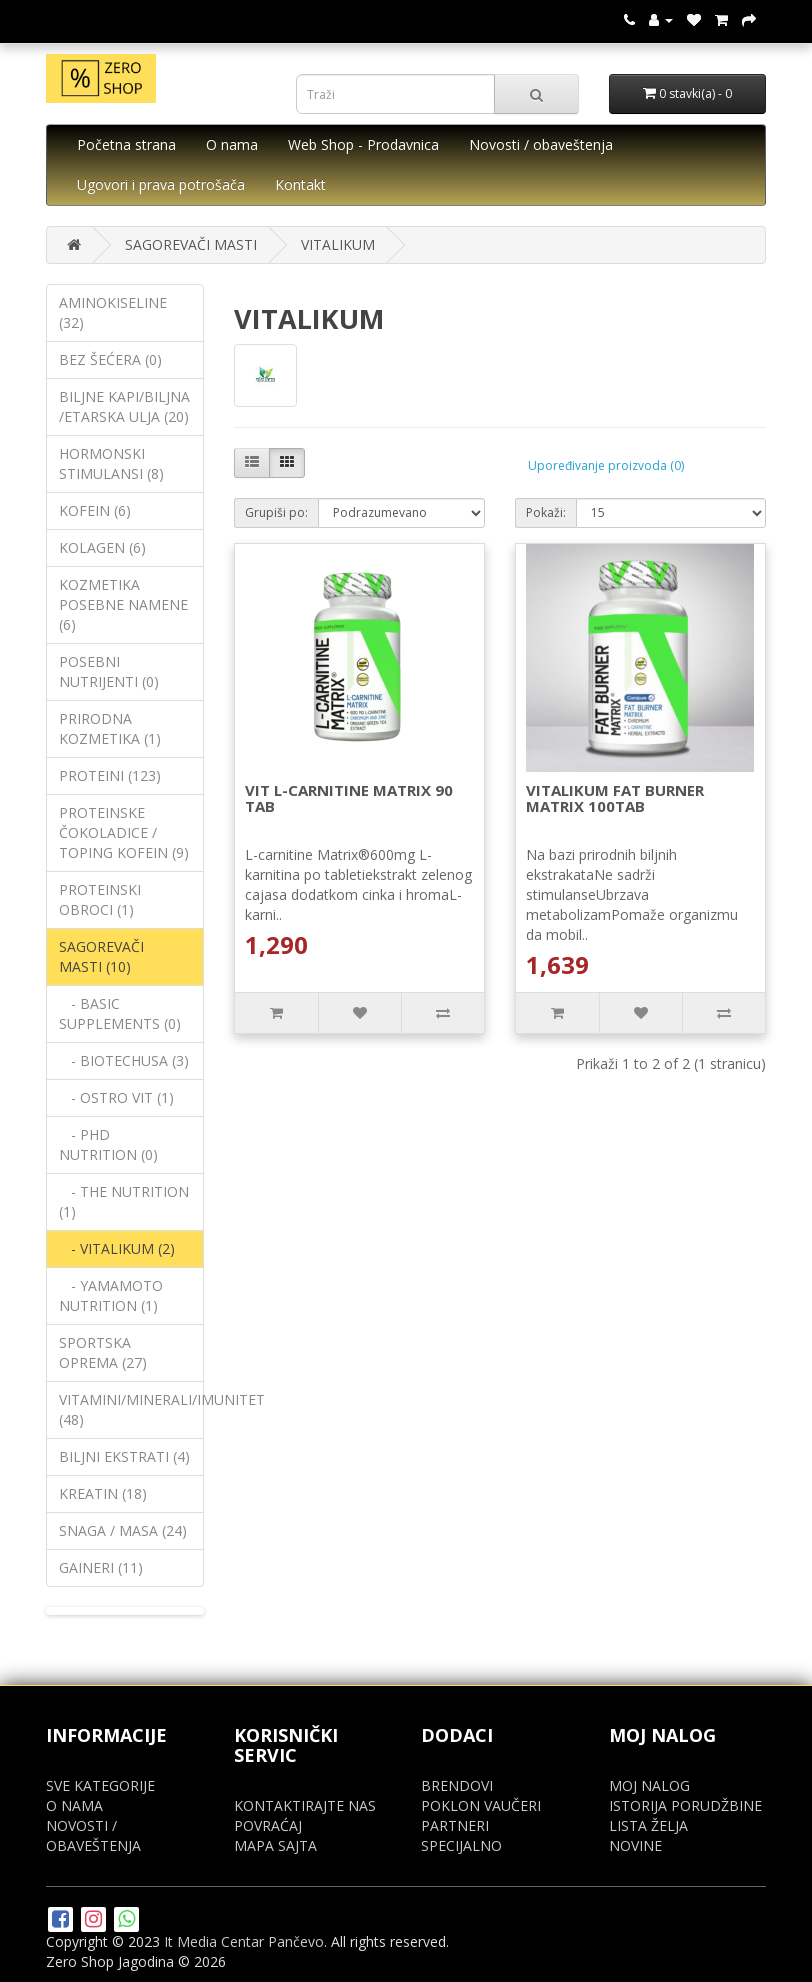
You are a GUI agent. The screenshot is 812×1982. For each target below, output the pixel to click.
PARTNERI (455, 1825)
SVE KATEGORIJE (100, 1785)
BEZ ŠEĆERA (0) (110, 359)
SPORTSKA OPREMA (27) (103, 1352)
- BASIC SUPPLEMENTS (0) (120, 1013)
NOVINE (635, 1845)
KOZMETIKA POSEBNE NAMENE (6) (123, 604)
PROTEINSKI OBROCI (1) (100, 899)
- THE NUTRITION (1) (124, 1201)
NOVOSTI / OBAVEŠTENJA (93, 1835)
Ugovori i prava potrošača (161, 184)
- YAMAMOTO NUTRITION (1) (111, 1295)
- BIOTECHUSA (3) (124, 1060)
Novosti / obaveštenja (541, 144)
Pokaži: (546, 512)
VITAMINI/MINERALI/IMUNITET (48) (131, 1409)
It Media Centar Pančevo (244, 1941)
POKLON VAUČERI (481, 1805)
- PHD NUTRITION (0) (108, 1144)
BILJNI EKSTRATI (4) (124, 1456)
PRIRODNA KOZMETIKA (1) (110, 728)
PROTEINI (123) (110, 775)
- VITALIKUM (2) (117, 1248)
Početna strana (126, 144)
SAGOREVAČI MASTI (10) (101, 956)
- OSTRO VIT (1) (116, 1097)
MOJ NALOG (649, 1785)
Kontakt (300, 184)
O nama (232, 144)
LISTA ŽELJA (648, 1825)
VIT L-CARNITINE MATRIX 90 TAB (349, 798)
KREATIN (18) (103, 1493)
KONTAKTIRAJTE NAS (305, 1805)
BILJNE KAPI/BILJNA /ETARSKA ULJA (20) (124, 406)
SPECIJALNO (461, 1845)
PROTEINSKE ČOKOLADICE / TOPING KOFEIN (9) (124, 832)
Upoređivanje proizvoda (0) (606, 465)
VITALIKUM (338, 244)
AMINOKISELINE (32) (113, 312)
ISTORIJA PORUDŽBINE (685, 1805)
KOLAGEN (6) (102, 547)
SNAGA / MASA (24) (123, 1530)
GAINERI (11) (101, 1567)
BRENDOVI (457, 1785)
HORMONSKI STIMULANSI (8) (111, 463)
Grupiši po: (276, 512)
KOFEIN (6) (95, 510)
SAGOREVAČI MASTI (191, 244)
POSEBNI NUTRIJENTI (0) (109, 671)
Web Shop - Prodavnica (363, 144)
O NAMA (74, 1805)
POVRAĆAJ (268, 1825)
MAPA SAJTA (275, 1845)
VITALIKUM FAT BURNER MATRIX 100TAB (615, 798)
